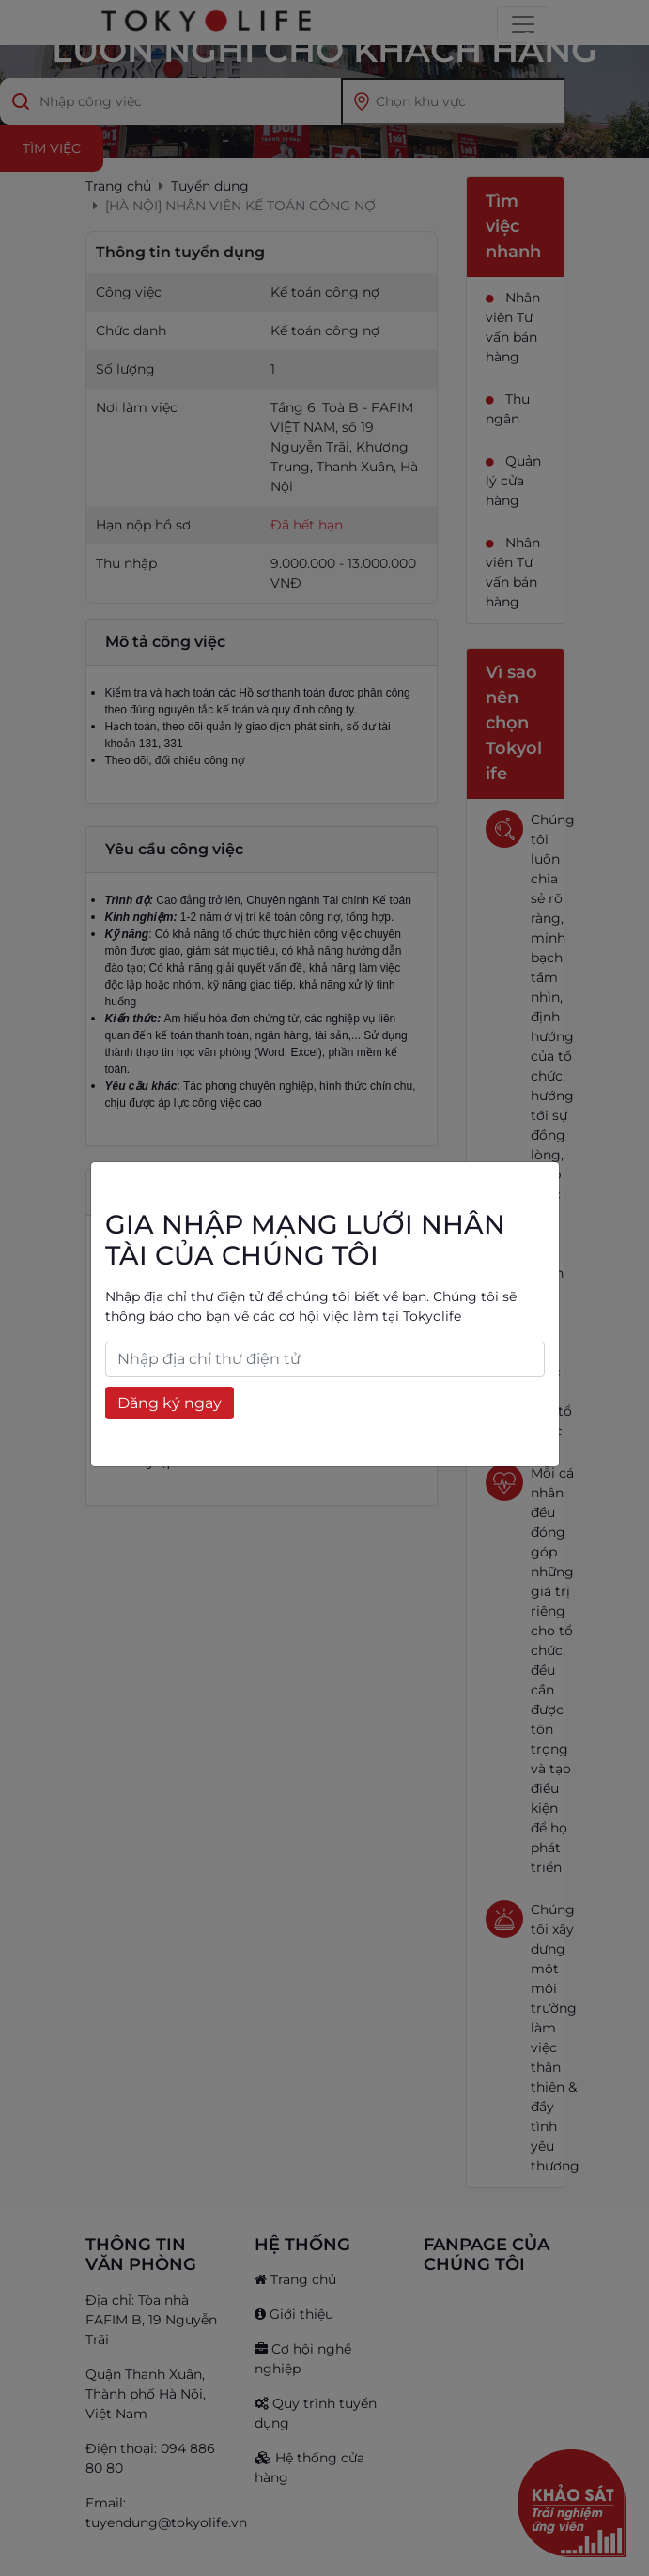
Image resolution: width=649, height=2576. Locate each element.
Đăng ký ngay (169, 1403)
